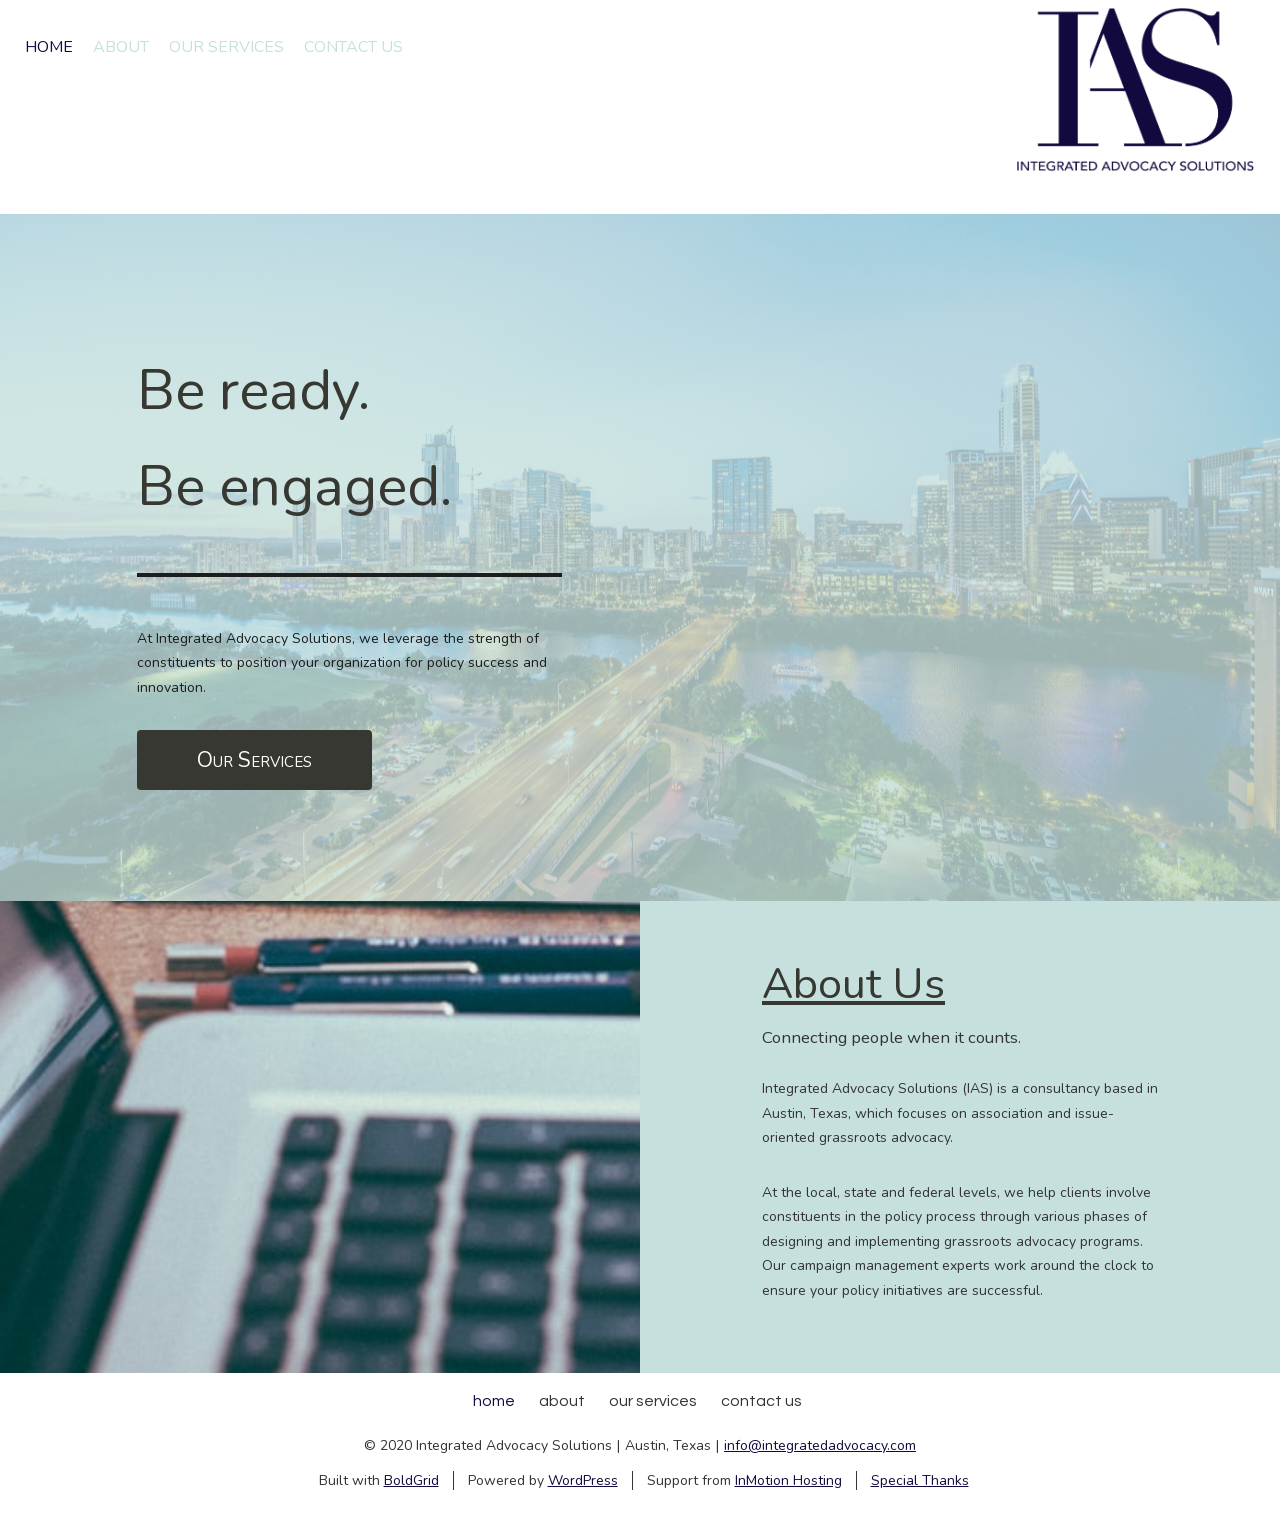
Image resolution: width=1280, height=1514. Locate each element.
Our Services (226, 47)
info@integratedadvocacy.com (820, 1445)
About (121, 47)
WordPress (583, 1480)
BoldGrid (411, 1480)
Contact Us (353, 47)
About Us (853, 984)
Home (49, 47)
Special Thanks (920, 1480)
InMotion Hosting (788, 1480)
